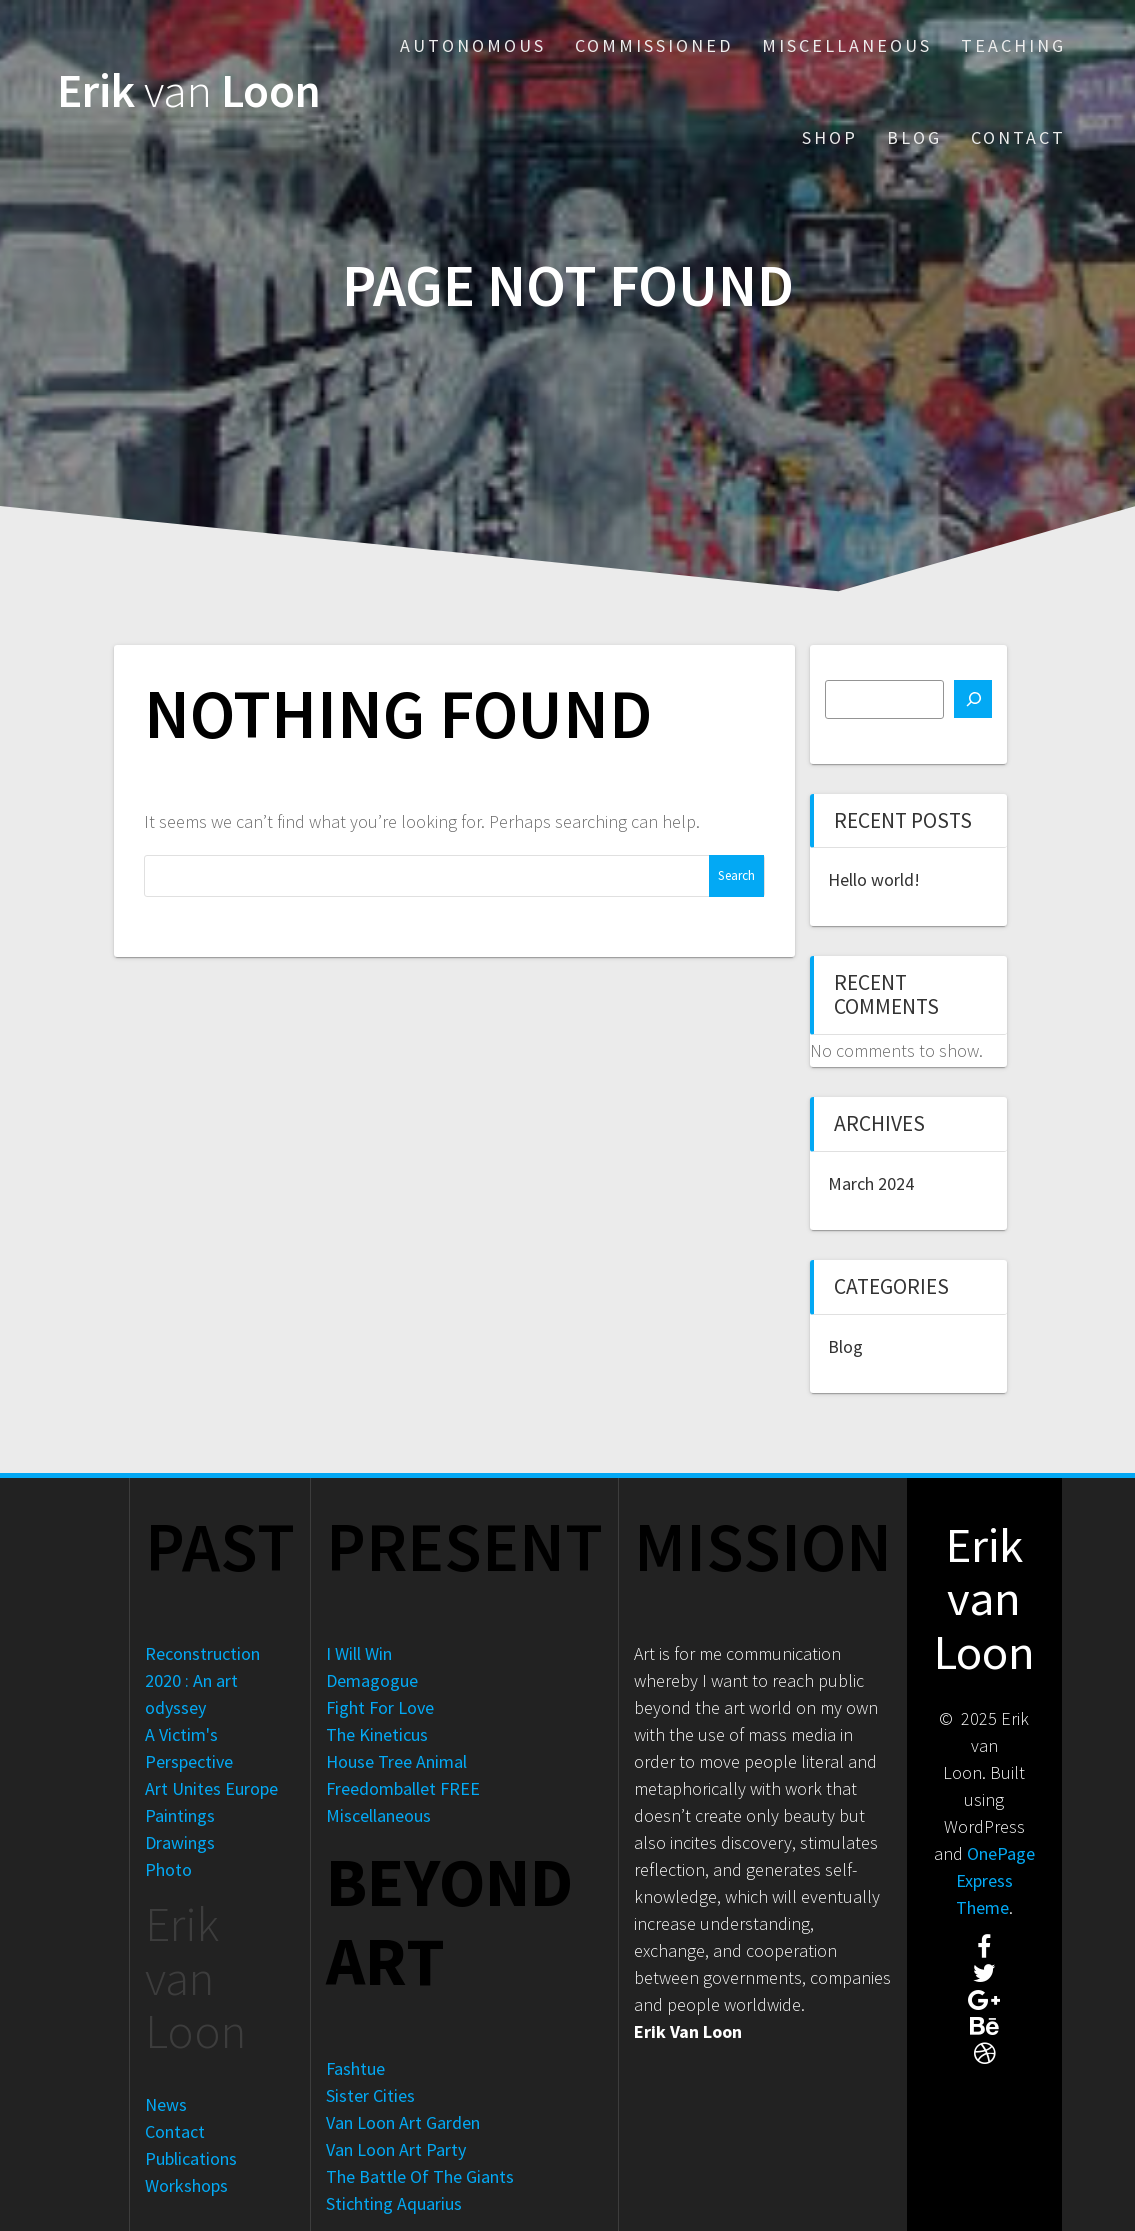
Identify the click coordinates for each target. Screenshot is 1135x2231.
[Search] (973, 699)
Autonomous (473, 45)
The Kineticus (377, 1734)
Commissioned (654, 45)
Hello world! (874, 879)
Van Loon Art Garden (403, 2122)
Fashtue (355, 2068)
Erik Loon (189, 91)
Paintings (180, 1815)
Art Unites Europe (211, 1788)
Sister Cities (370, 2095)
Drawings (180, 1842)
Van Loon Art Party (396, 2149)
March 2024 (871, 1183)
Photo (168, 1869)
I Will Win (359, 1653)
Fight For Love (380, 1707)
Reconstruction (202, 1653)
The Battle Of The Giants (420, 2176)
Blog (914, 137)
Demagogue (372, 1680)
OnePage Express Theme (995, 1880)
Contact (1018, 137)
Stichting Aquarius (394, 2203)
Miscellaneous (847, 45)
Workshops (186, 2185)
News (166, 2104)
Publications (191, 2158)
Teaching (1013, 45)
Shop (830, 137)
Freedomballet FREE (403, 1788)
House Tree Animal (396, 1761)
